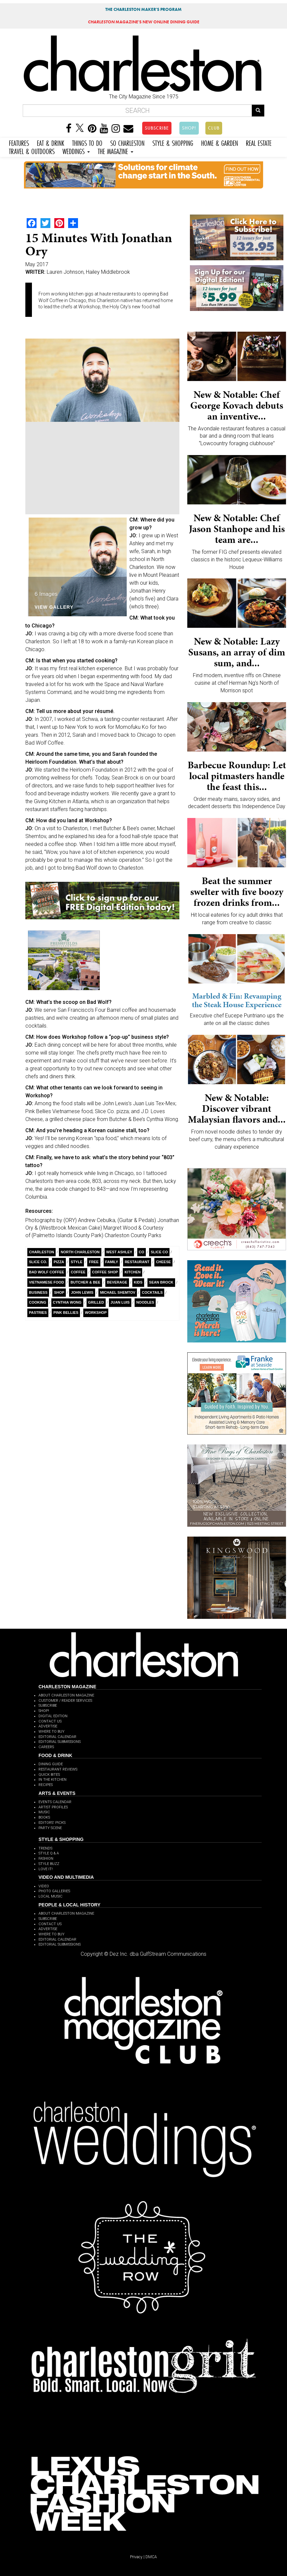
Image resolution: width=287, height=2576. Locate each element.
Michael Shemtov (117, 1292)
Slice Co (159, 1252)
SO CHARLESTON (127, 142)
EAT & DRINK (50, 142)
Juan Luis (120, 1302)
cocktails (152, 1292)
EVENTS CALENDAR (55, 1802)
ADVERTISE (48, 1726)
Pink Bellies (65, 1312)
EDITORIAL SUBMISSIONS (60, 1742)
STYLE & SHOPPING (172, 142)
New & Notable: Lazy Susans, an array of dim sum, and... (236, 652)
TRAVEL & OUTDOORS (32, 150)
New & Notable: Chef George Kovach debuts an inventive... (236, 405)
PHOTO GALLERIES (54, 1891)
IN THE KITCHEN (52, 1779)
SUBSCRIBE (157, 128)
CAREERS (46, 1747)
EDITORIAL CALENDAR (57, 1737)
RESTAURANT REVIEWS (58, 1769)
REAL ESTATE (259, 142)
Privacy (136, 2557)
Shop (59, 1292)
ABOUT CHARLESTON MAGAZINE (66, 1695)
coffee (78, 1272)
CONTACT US (50, 1721)
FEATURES (19, 142)
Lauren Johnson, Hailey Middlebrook (88, 272)
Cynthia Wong (67, 1302)
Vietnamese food (46, 1282)
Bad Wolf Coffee (46, 1272)
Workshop (96, 1312)
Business (38, 1292)
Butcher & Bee (85, 1282)
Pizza (59, 1262)
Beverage (117, 1282)
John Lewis (82, 1292)
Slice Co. (38, 1262)
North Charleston (80, 1252)
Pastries (38, 1312)
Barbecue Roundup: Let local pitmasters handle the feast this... (237, 776)
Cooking (37, 1302)
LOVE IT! (46, 1869)
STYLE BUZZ (49, 1864)
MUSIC (44, 1812)
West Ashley (119, 1252)
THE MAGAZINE (115, 150)
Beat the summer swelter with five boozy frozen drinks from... (236, 891)
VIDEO (44, 1886)
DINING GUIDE (51, 1764)
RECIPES (46, 1785)
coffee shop (105, 1272)
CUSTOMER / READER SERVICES (65, 1700)
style (76, 1262)
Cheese (163, 1262)
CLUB (214, 128)
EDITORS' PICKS (52, 1823)
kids (138, 1282)
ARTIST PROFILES (53, 1807)
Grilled (96, 1302)
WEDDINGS (76, 150)
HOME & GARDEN (219, 142)
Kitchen (132, 1272)
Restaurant (137, 1262)
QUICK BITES (49, 1775)
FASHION (46, 1858)
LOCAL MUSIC (51, 1896)
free (93, 1262)
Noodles (145, 1302)
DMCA (151, 2557)
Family (111, 1262)
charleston (41, 1252)
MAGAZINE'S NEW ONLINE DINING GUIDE (143, 22)
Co (141, 1252)
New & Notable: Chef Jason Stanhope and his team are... (237, 529)
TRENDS (45, 1848)
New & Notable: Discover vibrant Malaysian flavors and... (237, 1108)
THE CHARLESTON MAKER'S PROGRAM (143, 9)
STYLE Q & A (49, 1853)
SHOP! (189, 128)
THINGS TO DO (87, 142)
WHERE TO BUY (52, 1731)
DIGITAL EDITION (53, 1716)
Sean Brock (161, 1282)
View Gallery (54, 607)
